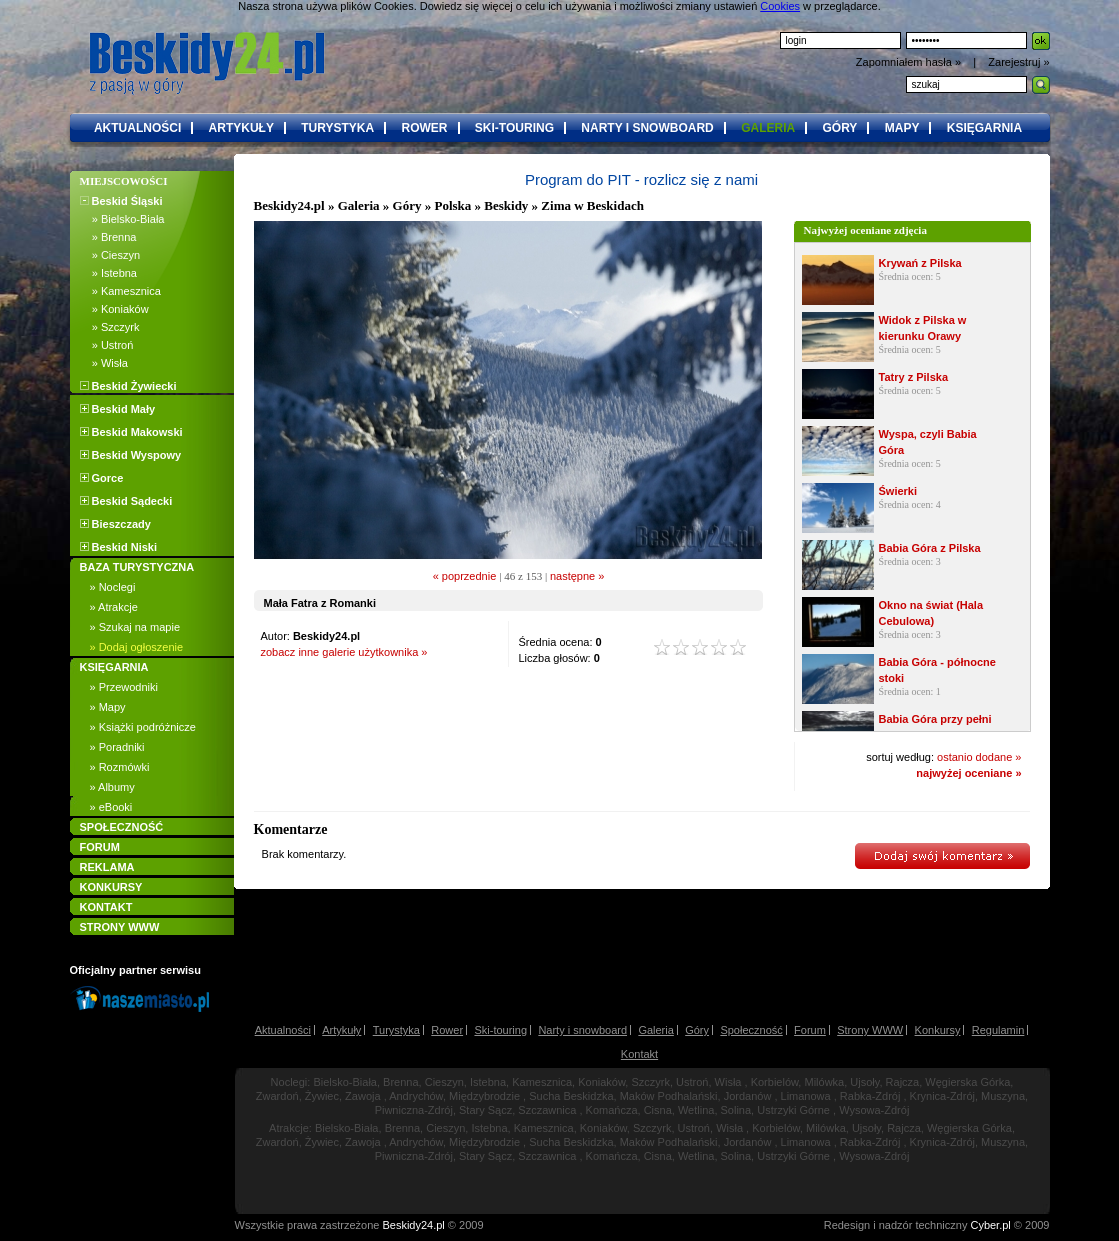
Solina (736, 1110)
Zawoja (362, 1096)
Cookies (780, 6)
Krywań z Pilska (920, 263)
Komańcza (612, 1110)
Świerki (898, 491)
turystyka (337, 128)
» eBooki (111, 807)
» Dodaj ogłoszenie (137, 647)
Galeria (359, 205)
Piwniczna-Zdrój (414, 1110)
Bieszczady (115, 524)
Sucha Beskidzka (571, 1096)
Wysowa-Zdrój (874, 1110)
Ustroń (692, 1082)
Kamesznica (542, 1082)
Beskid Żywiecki (128, 386)
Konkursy (938, 1030)
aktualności (137, 128)
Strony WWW (870, 1030)
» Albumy (112, 787)
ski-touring (514, 128)
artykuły (241, 128)
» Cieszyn (110, 255)
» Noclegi (113, 587)
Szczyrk (650, 1082)
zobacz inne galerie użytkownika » (344, 652)
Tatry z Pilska (914, 377)
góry (839, 128)
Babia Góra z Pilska (930, 548)
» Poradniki (117, 747)
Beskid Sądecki (126, 501)
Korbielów (775, 1082)
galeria (768, 128)
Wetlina (696, 1110)
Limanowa (806, 1096)
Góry (697, 1030)
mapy (902, 128)
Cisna (658, 1110)
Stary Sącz (485, 1110)
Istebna (488, 1082)
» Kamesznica (120, 291)
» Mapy (108, 707)
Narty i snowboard (582, 1030)
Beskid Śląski (121, 201)
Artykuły (341, 1030)
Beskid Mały (118, 409)
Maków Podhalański (669, 1096)
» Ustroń (107, 345)
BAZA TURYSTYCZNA (137, 567)
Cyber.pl (990, 1225)
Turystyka (396, 1030)
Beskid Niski (118, 547)
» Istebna (108, 273)
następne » (577, 576)
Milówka (824, 1082)
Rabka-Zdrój (870, 1096)
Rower (447, 1030)
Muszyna (1003, 1096)
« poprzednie (465, 576)
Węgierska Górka (967, 1082)
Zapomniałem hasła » (910, 62)
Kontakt (639, 1054)
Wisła (728, 1082)
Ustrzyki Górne (793, 1110)
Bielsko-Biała (345, 1082)
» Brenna (108, 237)
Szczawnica (547, 1110)
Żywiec (322, 1096)
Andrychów (416, 1096)
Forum (810, 1030)
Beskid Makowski (131, 432)
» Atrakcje (114, 607)
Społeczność (751, 1030)
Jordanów (748, 1096)
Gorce (102, 478)
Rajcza (903, 1082)
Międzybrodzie (484, 1096)
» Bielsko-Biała (122, 219)
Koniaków (601, 1082)
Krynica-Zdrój (942, 1096)
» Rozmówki (120, 767)
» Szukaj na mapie (135, 627)
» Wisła (104, 363)
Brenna (400, 1082)
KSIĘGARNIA (114, 667)
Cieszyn (444, 1082)
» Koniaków (114, 309)
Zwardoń (277, 1096)
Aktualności (283, 1030)
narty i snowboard (647, 128)
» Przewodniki (124, 687)
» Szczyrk (110, 327)
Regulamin (998, 1030)
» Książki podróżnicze (143, 727)
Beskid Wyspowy (131, 455)
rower (425, 128)
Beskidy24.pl (289, 205)
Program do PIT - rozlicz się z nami (641, 179)
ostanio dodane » (979, 757)
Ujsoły (864, 1082)
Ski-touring (500, 1030)
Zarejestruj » (1018, 62)
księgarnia (984, 128)
